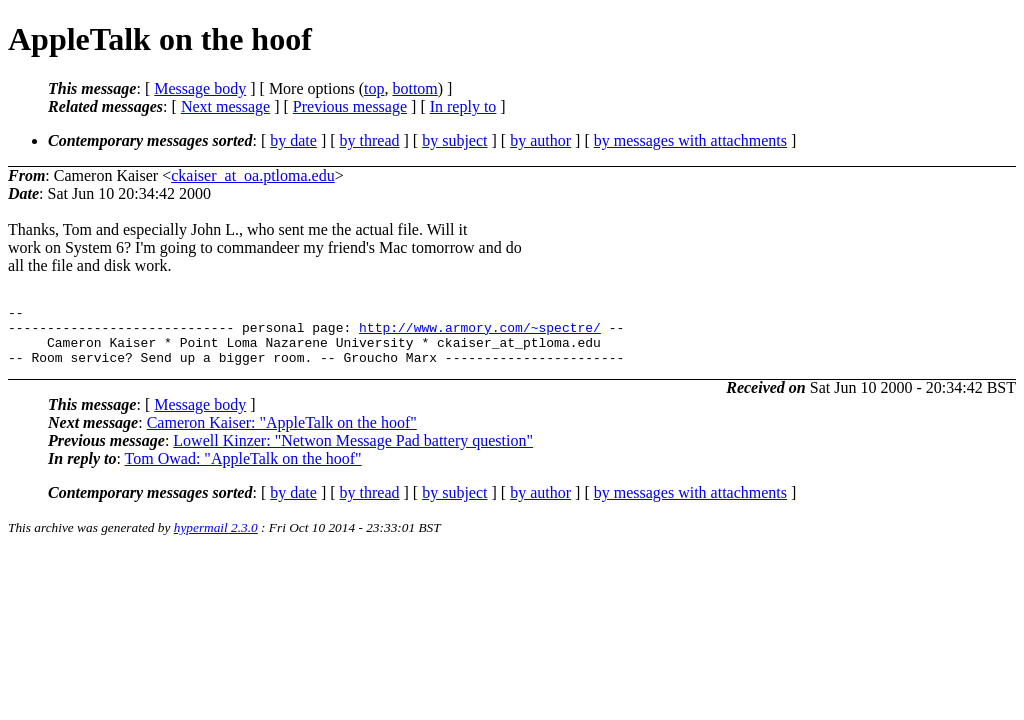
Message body (200, 88)
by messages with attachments (690, 140)
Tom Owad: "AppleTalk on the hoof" (243, 470)
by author (540, 140)
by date (293, 140)
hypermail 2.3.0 (216, 539)
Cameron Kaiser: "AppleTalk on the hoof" (282, 434)
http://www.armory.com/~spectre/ (480, 333)
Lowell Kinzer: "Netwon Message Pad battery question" (353, 452)
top (374, 88)
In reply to (463, 106)
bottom (414, 88)
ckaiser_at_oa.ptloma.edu (253, 175)
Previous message (350, 106)
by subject (454, 140)
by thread (370, 140)
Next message (225, 106)
